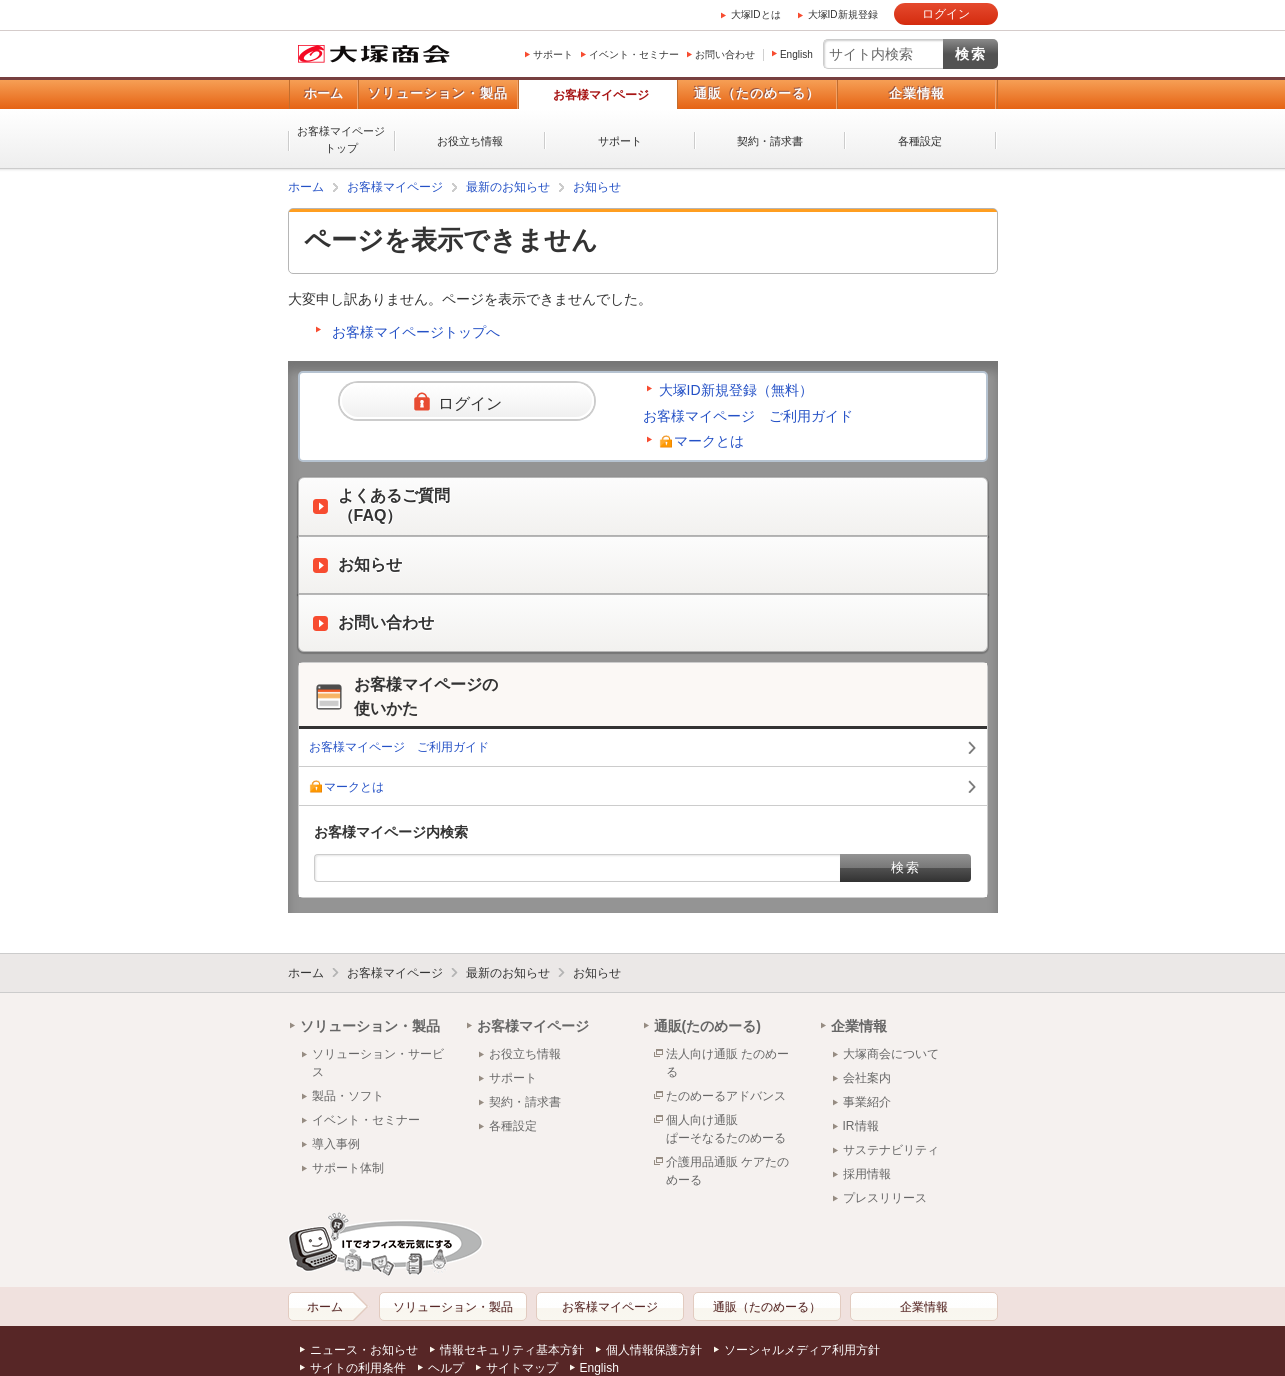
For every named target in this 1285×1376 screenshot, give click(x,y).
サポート (553, 54)
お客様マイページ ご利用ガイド (748, 416)
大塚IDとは (756, 14)
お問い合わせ (725, 54)
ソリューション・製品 (438, 93)
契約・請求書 (770, 141)
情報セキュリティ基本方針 (512, 1350)
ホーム (323, 93)
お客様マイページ (601, 95)
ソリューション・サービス (378, 1063)
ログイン (946, 14)
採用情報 (867, 1174)
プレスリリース (885, 1198)
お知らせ (597, 187)
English (796, 54)
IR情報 (861, 1126)
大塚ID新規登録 (843, 14)
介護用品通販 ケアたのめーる (727, 1171)
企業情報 (917, 93)
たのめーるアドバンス (726, 1096)
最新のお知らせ (508, 187)
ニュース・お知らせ (364, 1350)
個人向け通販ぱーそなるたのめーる (726, 1129)
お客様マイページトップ (341, 139)
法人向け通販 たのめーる (727, 1063)
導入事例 (336, 1144)
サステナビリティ (891, 1150)
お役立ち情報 (470, 141)
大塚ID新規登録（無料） (736, 390)
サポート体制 (348, 1168)
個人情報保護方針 (654, 1350)
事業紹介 (867, 1102)
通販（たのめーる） (757, 93)
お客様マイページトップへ (416, 332)
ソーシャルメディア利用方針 (802, 1350)
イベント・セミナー (634, 54)
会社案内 (867, 1078)
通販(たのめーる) (707, 1026)
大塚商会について (891, 1054)
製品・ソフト (348, 1096)
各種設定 (920, 141)
